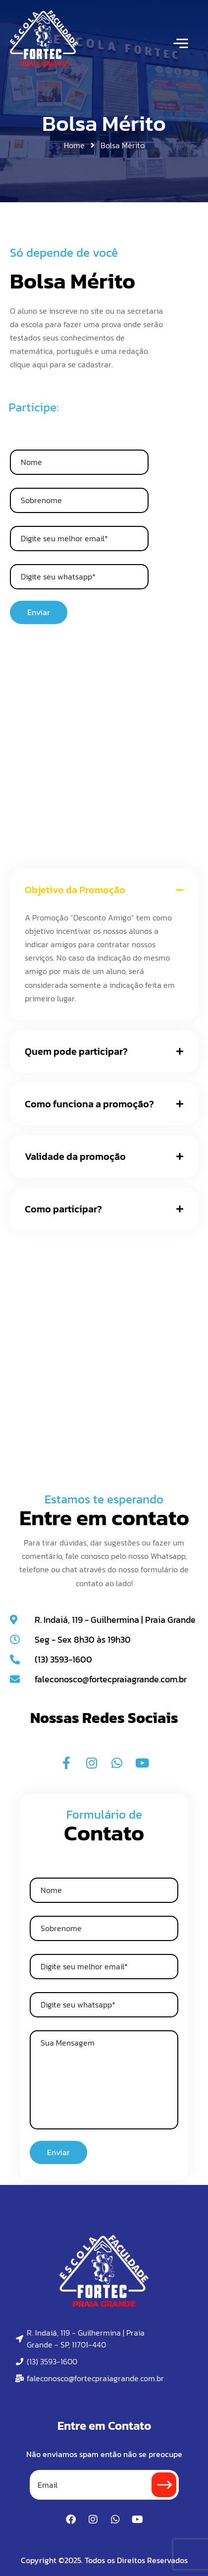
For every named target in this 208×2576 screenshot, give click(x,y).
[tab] (104, 889)
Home (74, 145)
